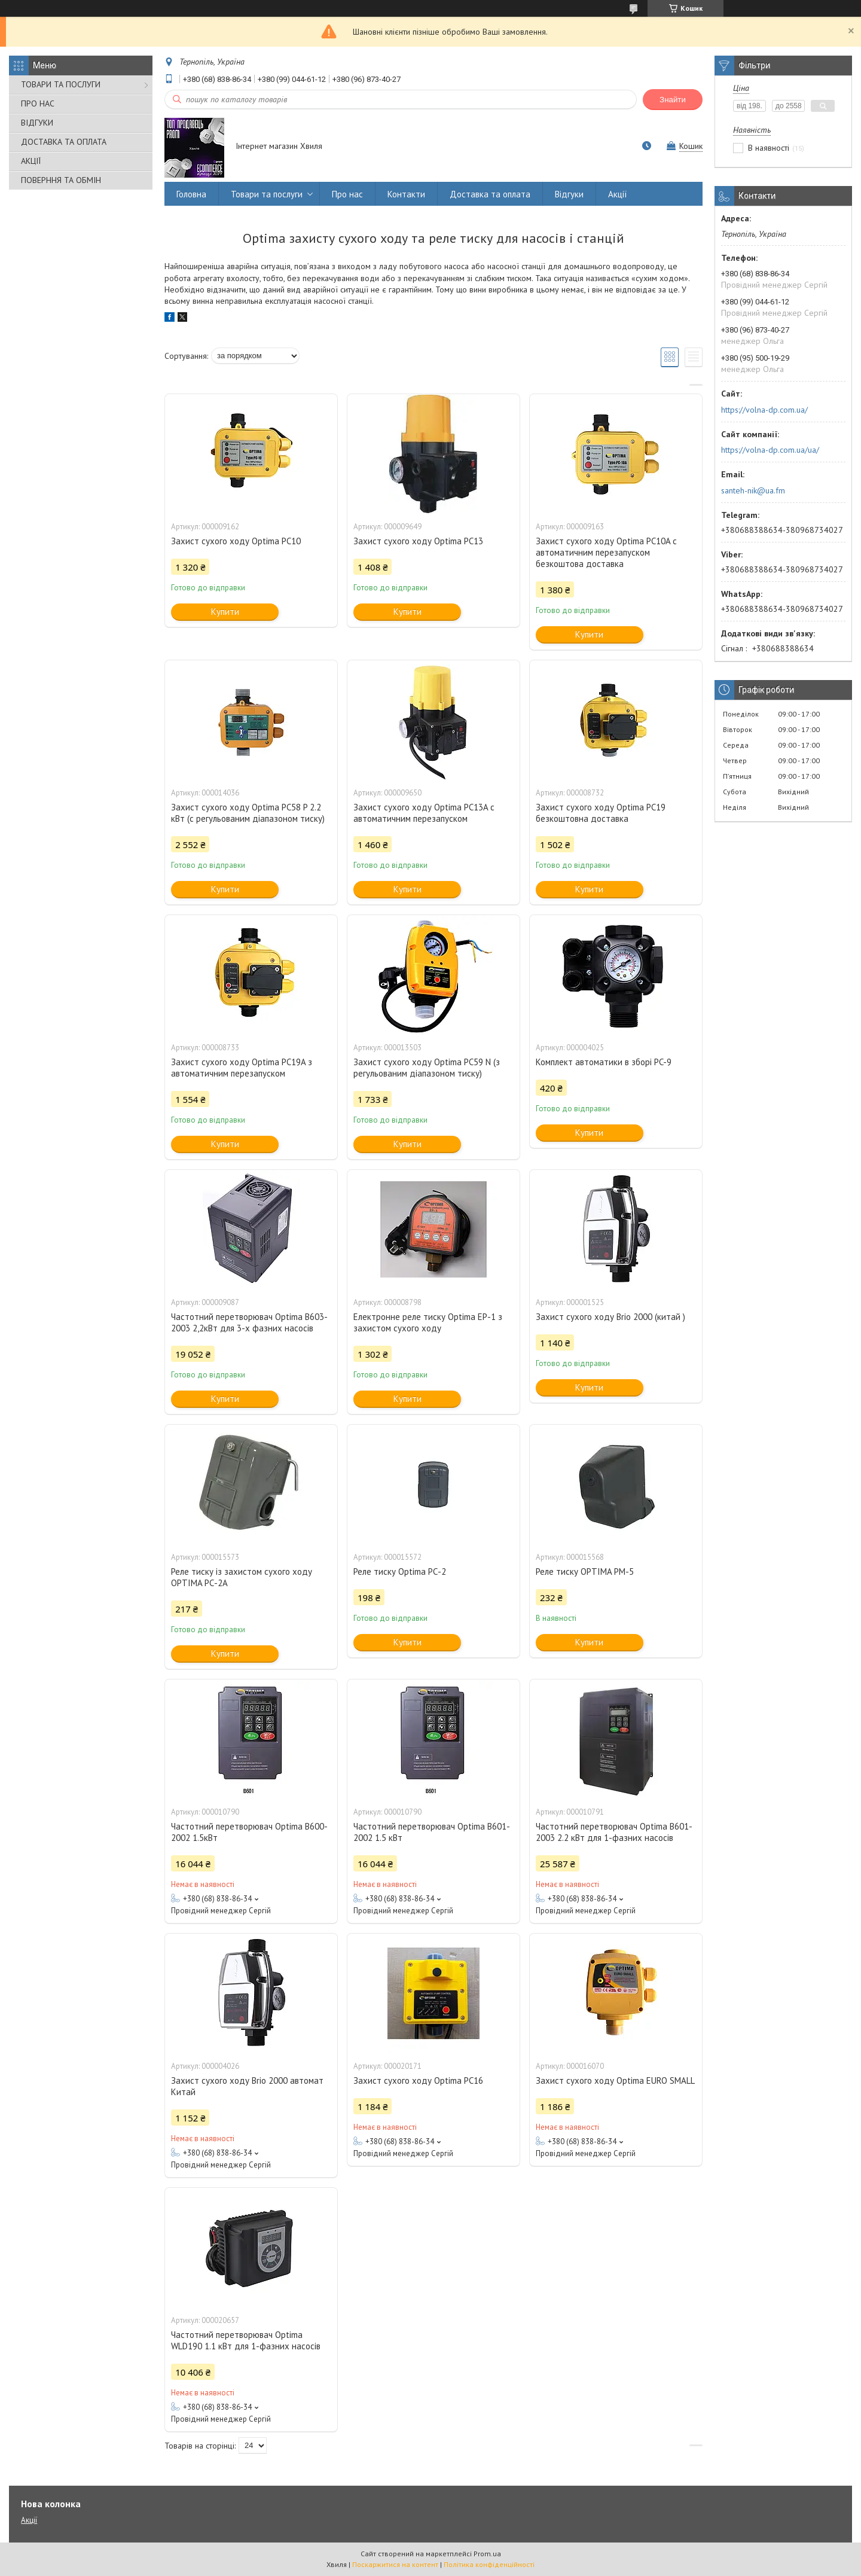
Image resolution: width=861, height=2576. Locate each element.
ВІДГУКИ (37, 122)
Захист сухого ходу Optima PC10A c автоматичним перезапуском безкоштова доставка (606, 552)
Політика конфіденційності (489, 2564)
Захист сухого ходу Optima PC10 (236, 541)
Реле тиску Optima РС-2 (399, 1571)
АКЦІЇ (31, 161)
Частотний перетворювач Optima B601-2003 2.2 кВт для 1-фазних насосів (614, 1832)
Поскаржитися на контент (395, 2564)
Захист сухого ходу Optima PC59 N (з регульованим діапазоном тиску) (426, 1067)
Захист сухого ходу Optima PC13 (418, 541)
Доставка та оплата (490, 194)
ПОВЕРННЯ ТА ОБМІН (61, 180)
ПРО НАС (37, 103)
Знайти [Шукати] (673, 99)
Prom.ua (487, 2553)
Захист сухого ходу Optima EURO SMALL (615, 2080)
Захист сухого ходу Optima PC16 (418, 2080)
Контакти (406, 194)
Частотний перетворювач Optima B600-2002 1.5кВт (249, 1832)
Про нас (347, 194)
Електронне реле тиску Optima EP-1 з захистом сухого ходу (427, 1322)
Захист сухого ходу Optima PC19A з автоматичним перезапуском (241, 1067)
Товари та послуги (267, 194)
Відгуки (569, 194)
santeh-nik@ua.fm (753, 490)
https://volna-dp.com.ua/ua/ (770, 449)
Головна (191, 194)
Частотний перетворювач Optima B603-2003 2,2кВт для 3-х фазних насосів (249, 1322)
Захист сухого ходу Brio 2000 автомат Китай (247, 2086)
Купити (225, 611)
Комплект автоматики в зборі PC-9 (603, 1062)
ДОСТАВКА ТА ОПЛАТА (63, 141)
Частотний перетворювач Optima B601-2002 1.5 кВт (431, 1832)
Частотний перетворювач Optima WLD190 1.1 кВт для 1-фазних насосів (245, 2340)
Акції (617, 194)
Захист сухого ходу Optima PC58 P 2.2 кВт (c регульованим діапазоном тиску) (248, 812)
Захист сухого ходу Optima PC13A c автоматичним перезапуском (423, 812)
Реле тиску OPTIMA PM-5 (585, 1571)
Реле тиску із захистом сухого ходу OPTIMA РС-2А (241, 1577)
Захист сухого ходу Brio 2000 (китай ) (610, 1316)
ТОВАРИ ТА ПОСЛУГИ (60, 84)
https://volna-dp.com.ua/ (764, 409)
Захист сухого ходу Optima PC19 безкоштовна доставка (600, 812)
